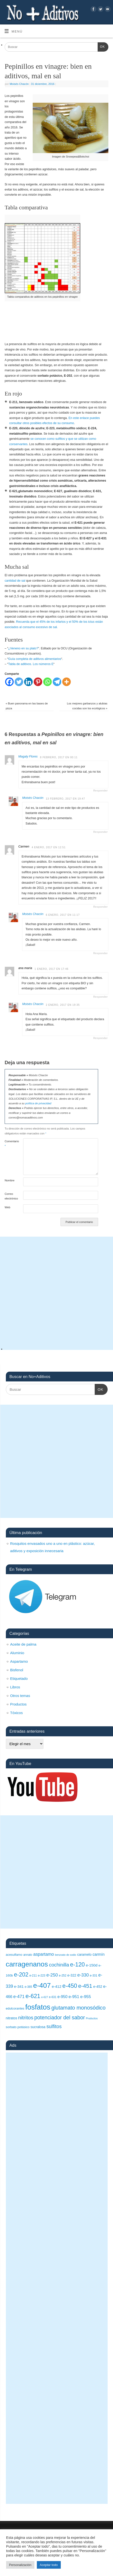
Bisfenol (16, 1670)
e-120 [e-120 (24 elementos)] (77, 1964)
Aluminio (17, 1653)
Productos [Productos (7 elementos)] (92, 2018)
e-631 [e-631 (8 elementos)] (53, 1997)
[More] (66, 682)
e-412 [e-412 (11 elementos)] (56, 1986)
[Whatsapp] (47, 682)
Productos (18, 1704)
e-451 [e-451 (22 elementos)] (85, 1986)
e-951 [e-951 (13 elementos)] (74, 1996)
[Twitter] (19, 682)
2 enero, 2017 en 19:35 (63, 1005)
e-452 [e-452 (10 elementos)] (97, 1986)
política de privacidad (38, 1103)
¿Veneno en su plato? (23, 648)
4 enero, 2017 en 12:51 (49, 847)
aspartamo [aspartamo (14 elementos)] (43, 1954)
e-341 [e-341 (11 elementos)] (19, 1986)
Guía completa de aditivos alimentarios (34, 659)
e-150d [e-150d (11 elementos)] (92, 1965)
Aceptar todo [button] (49, 2565)
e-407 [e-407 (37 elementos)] (42, 1985)
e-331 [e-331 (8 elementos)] (93, 1975)
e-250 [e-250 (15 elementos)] (52, 1974)
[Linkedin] (28, 682)
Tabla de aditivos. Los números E (31, 664)
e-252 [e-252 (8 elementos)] (62, 1975)
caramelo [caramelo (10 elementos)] (84, 1954)
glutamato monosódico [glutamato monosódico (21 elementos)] (78, 2008)
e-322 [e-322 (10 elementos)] (71, 1975)
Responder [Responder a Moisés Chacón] (100, 831)
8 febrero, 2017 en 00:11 (59, 757)
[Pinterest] (38, 682)
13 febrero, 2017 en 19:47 (65, 798)
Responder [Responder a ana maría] (100, 996)
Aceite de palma (23, 1644)
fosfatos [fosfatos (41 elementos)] (38, 2007)
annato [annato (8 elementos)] (27, 1954)
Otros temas (20, 1696)
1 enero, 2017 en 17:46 (52, 969)
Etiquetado (19, 1678)
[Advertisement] (56, 1293)
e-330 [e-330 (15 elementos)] (83, 1974)
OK (101, 46)
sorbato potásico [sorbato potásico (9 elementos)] (18, 2027)
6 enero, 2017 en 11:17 (63, 915)
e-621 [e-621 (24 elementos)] (33, 1996)
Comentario (9, 1143)
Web (7, 1207)
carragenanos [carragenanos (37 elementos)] (27, 1964)
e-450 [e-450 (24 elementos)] (69, 1986)
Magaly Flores (28, 756)
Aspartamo (19, 1661)
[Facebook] (9, 682)
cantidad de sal (15, 580)
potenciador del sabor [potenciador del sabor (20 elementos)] (59, 2017)
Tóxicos (16, 1713)
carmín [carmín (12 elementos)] (98, 1954)
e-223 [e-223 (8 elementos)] (41, 1975)
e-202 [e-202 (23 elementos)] (21, 1974)
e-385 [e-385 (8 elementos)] (28, 1986)
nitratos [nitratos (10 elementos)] (11, 2018)
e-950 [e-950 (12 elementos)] (62, 1996)
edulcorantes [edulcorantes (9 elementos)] (15, 2008)
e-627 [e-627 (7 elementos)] (44, 1997)
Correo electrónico (9, 1196)
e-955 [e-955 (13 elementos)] (85, 1996)
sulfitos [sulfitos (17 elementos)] (54, 2026)
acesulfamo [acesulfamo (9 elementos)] (14, 1954)
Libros (15, 1687)
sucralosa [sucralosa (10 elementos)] (38, 2027)
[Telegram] (57, 682)
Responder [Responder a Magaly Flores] (100, 790)
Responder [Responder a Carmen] (100, 906)
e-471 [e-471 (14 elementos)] (19, 1996)
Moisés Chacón (19, 83)
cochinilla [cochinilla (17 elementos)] (59, 1964)
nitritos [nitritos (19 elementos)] (25, 2017)
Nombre (9, 1180)
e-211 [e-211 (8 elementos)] (33, 1975)
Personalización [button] (20, 2565)
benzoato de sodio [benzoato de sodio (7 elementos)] (65, 1954)
